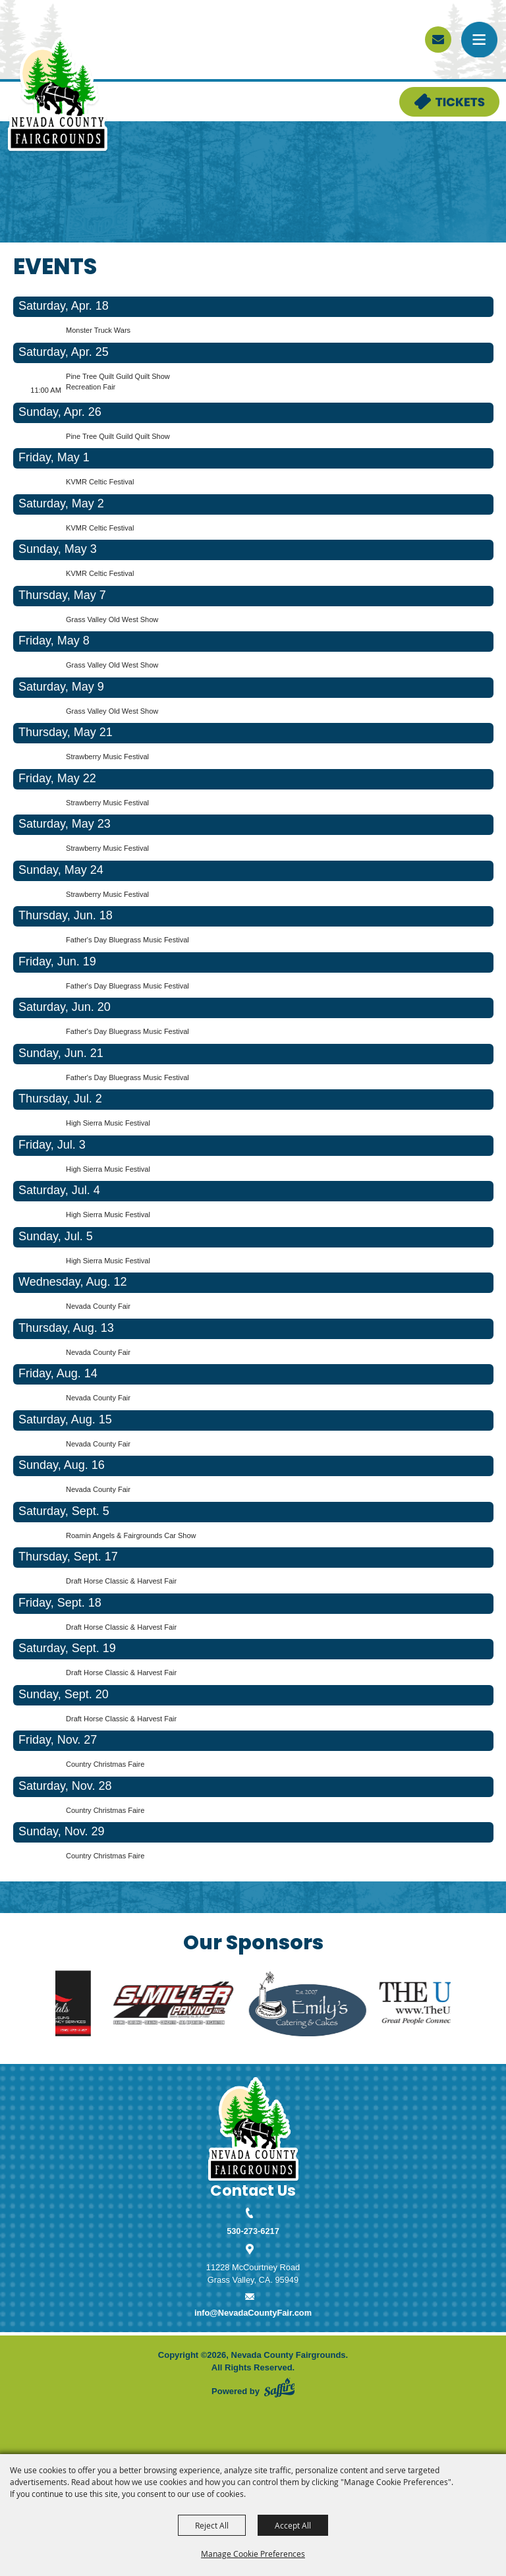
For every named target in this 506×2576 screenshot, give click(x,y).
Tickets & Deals (430, 93)
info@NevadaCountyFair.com (253, 2313)
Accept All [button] (293, 2525)
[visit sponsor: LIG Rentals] (59, 2005)
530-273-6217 (253, 2231)
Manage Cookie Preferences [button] (253, 2553)
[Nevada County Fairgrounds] (58, 95)
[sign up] (438, 39)
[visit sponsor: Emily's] (329, 2005)
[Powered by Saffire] (279, 2387)
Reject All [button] (212, 2525)
